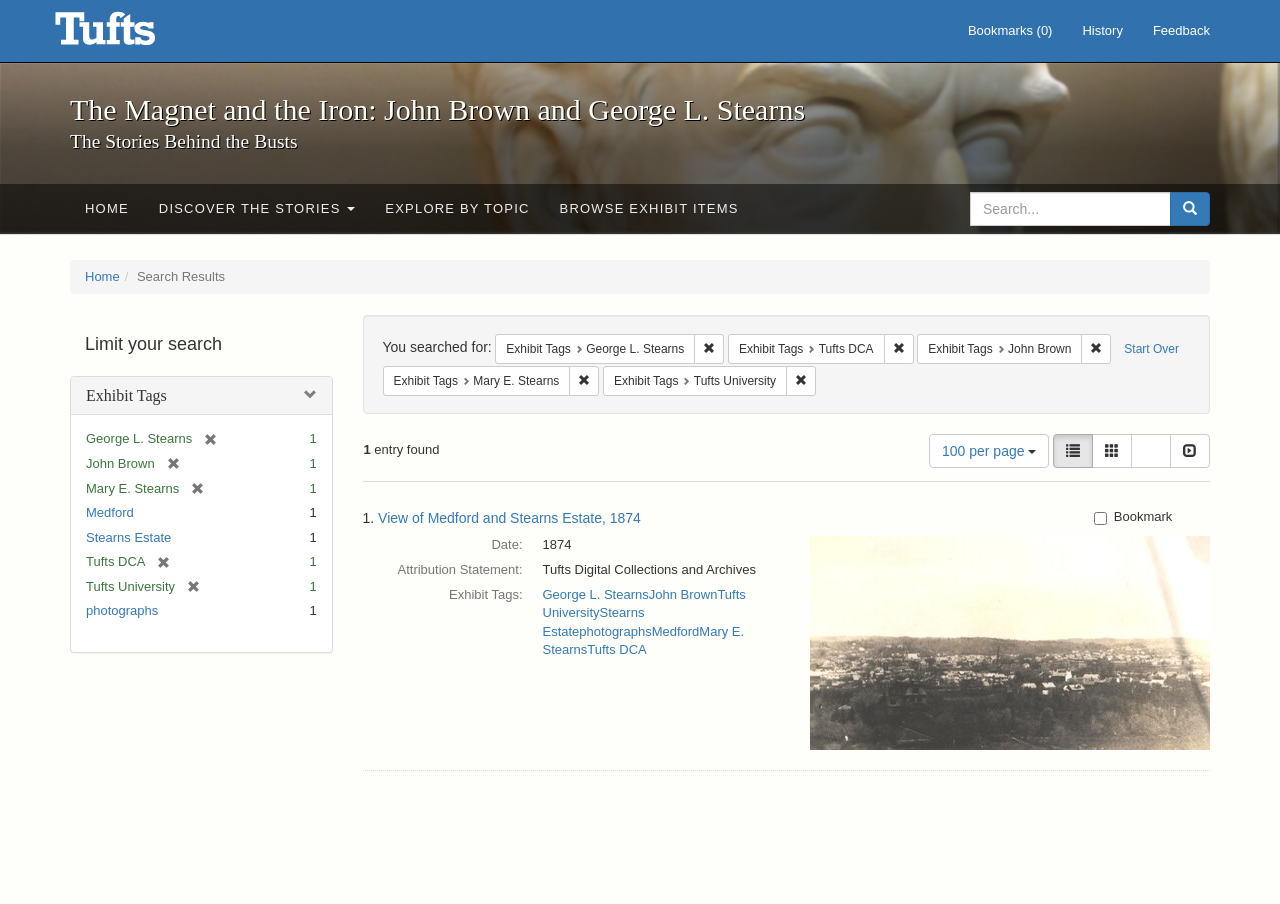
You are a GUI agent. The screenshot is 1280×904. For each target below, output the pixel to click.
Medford (110, 512)
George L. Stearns (596, 594)
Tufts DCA (616, 649)
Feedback (1181, 30)
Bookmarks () (1010, 30)
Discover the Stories (257, 208)
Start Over (1151, 349)
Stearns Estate (128, 537)
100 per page (989, 451)
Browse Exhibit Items (649, 208)
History (1102, 30)
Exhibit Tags (126, 395)
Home (107, 208)
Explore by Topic (457, 208)
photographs (122, 610)
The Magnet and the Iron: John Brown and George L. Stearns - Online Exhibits (130, 35)
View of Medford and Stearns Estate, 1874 (509, 518)
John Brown (683, 594)
